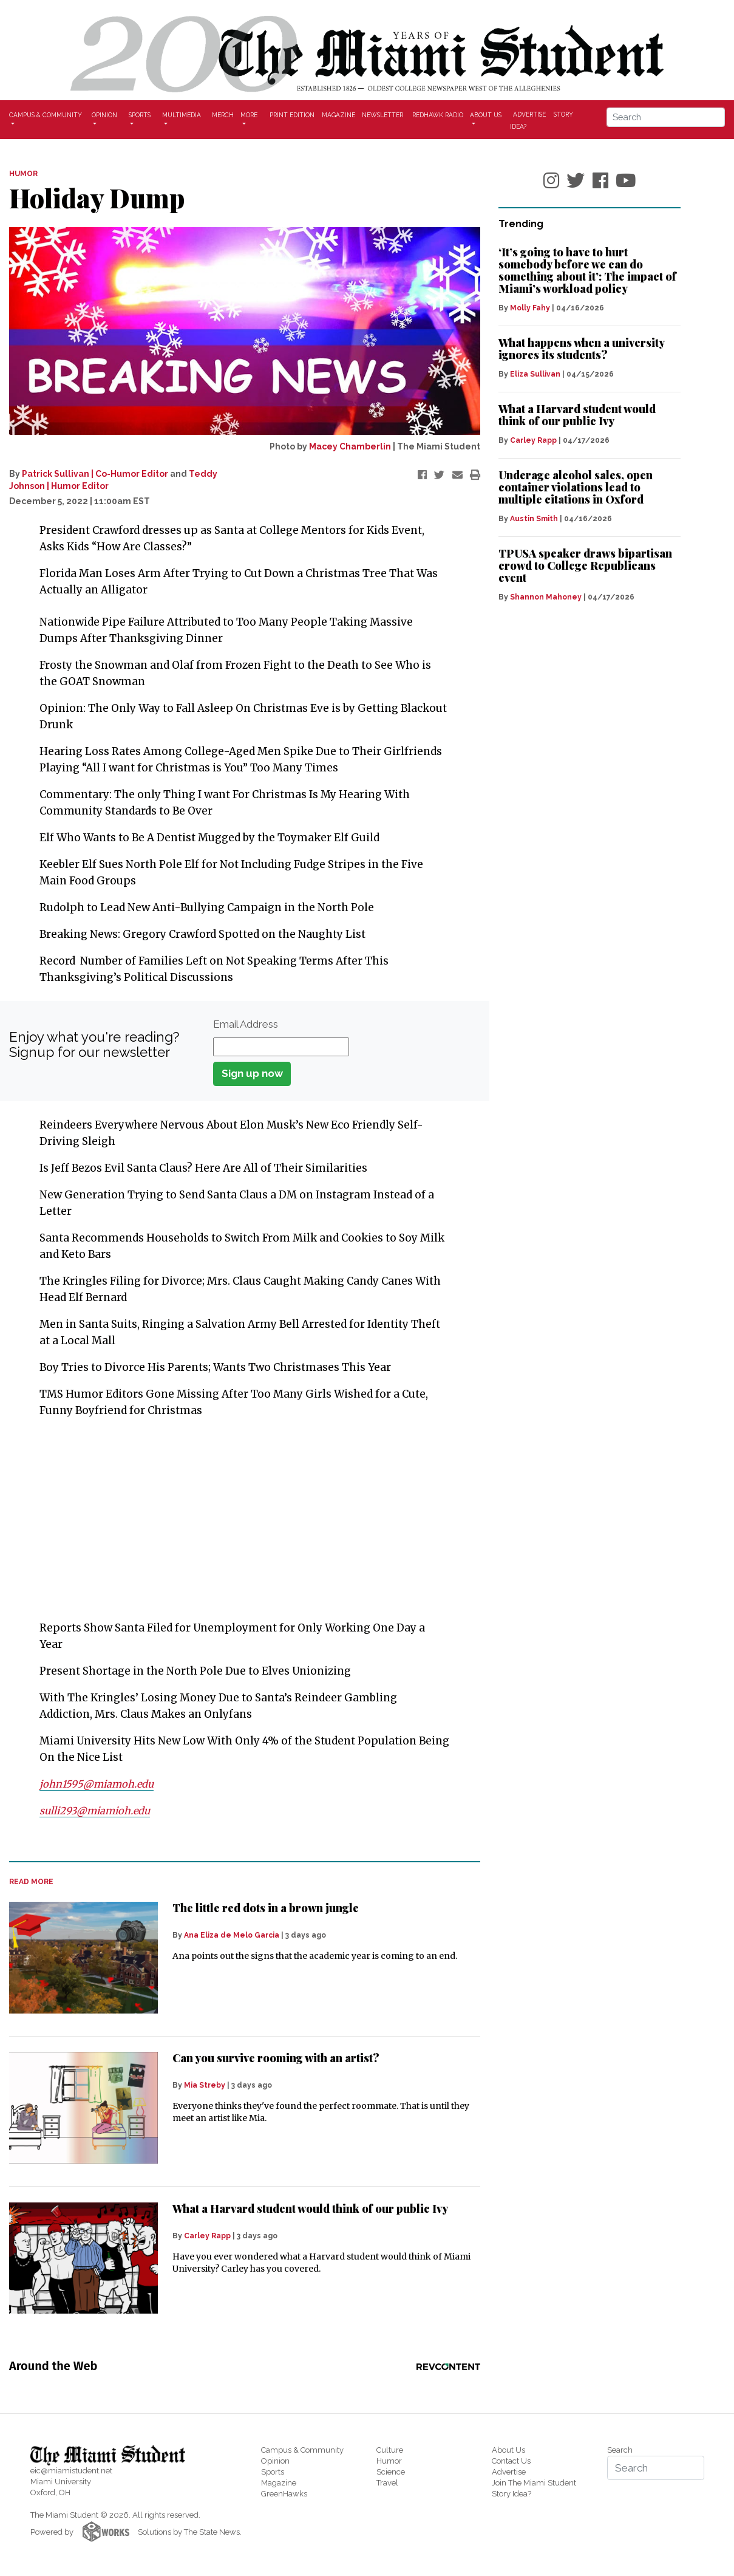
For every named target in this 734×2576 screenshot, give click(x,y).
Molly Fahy (530, 308)
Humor (389, 2460)
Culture (389, 2450)
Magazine (338, 114)
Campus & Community (302, 2450)
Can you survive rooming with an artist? (275, 2058)
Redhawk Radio (437, 114)
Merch (223, 114)
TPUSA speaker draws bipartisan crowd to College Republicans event (585, 565)
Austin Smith (534, 518)
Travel (387, 2482)
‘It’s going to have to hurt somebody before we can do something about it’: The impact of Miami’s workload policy (587, 270)
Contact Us (511, 2460)
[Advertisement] (237, 1519)
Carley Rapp (207, 2236)
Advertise (529, 114)
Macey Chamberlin (350, 446)
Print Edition (292, 114)
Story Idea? (511, 2493)
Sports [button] (140, 114)
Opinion (275, 2460)
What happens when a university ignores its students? (581, 348)
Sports (272, 2471)
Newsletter (382, 114)
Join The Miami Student (534, 2482)
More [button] (248, 114)
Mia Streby (204, 2085)
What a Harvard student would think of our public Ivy (310, 2208)
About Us (508, 2450)
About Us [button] (485, 114)
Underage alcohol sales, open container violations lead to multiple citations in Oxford (575, 487)
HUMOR (23, 173)
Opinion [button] (104, 114)
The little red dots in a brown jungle (265, 1908)
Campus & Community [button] (45, 114)
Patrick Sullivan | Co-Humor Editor (95, 474)
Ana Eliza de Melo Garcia (231, 1935)
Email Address (245, 1024)
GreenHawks (284, 2493)
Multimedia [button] (181, 114)
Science (390, 2471)
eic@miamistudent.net (71, 2470)
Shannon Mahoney (546, 597)
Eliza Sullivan (535, 374)
